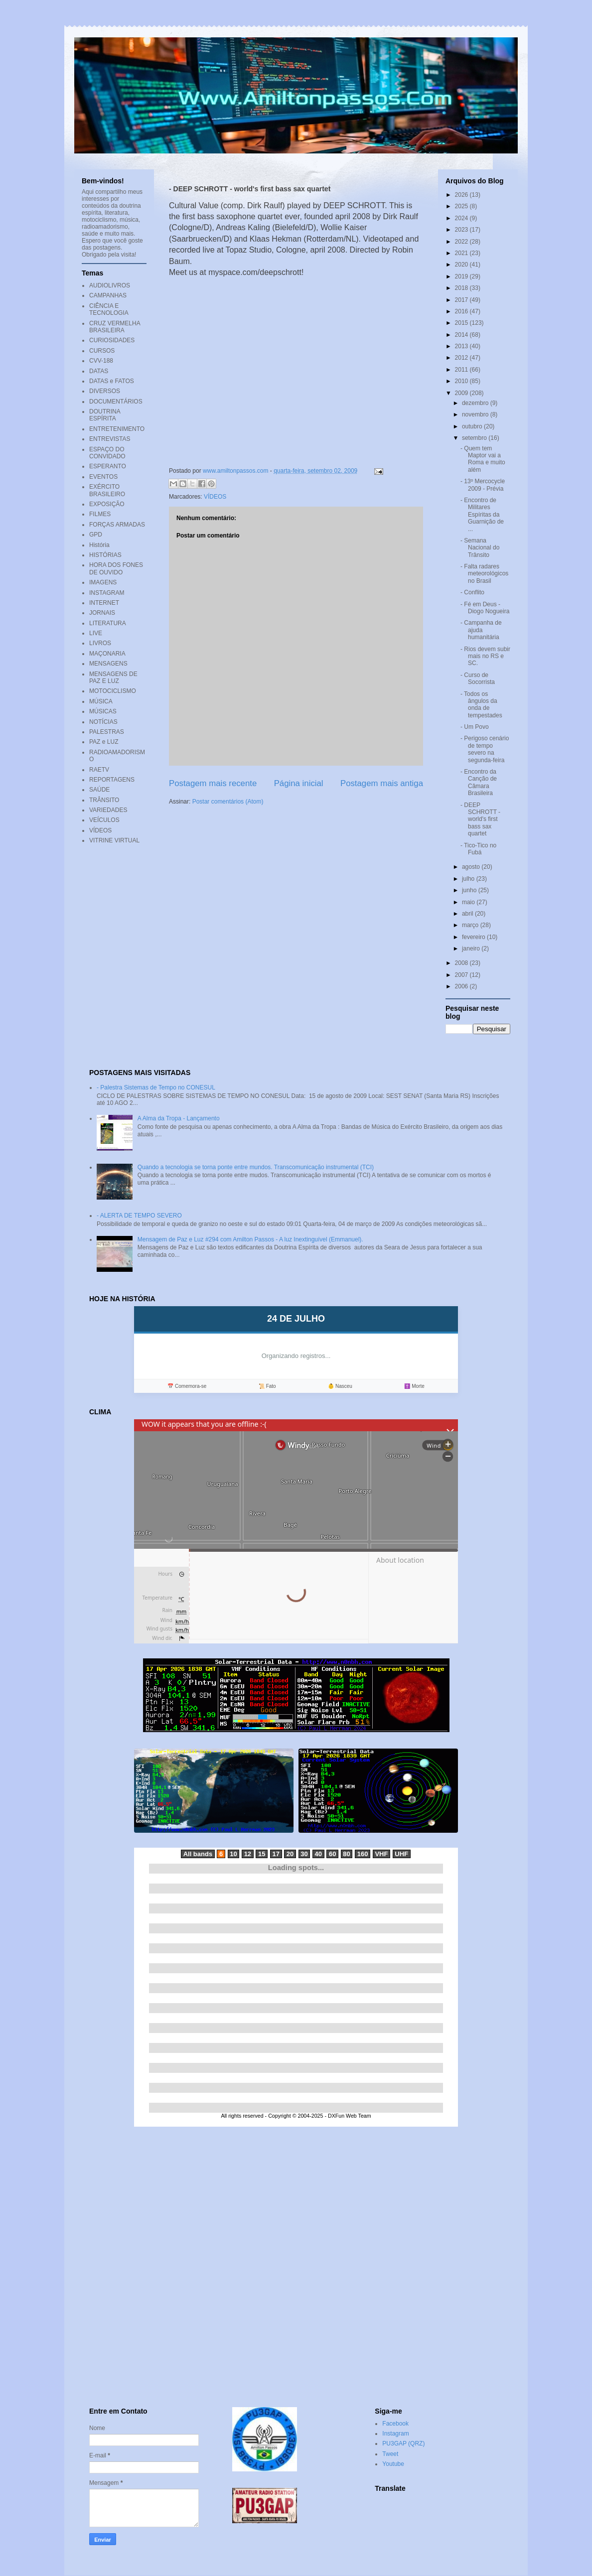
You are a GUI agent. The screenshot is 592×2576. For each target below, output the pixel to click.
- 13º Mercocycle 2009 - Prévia (482, 485)
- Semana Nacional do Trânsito (479, 547)
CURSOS (102, 350)
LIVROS (100, 643)
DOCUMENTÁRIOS (116, 401)
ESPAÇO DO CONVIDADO (107, 453)
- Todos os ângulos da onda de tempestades (481, 704)
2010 (462, 381)
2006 (462, 986)
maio (469, 902)
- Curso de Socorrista (477, 678)
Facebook (395, 2423)
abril (468, 913)
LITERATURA (107, 623)
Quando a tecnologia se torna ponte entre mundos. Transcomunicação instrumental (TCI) (256, 1167)
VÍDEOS (215, 496)
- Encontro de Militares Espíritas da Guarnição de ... (482, 515)
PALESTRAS (106, 731)
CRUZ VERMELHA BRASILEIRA (114, 327)
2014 (462, 334)
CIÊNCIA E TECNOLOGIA (109, 309)
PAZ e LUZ (103, 741)
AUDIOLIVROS (109, 285)
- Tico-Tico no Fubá (478, 849)
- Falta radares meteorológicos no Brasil (484, 573)
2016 (462, 311)
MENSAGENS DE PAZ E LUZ (113, 677)
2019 (462, 276)
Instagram (395, 2433)
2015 (462, 322)
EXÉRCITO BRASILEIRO (107, 490)
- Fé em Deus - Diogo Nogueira (484, 608)
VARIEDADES (108, 810)
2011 (462, 369)
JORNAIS (102, 612)
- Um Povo (474, 726)
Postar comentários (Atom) (228, 801)
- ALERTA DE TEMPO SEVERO (139, 1215)
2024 (462, 218)
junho (470, 890)
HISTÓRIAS (105, 554)
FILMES (100, 514)
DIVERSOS (104, 391)
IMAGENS (103, 582)
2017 (462, 299)
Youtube (393, 2463)
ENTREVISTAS (109, 438)
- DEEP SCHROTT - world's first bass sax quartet (480, 819)
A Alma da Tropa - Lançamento (179, 1118)
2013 (462, 346)
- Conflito (472, 592)
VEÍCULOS (104, 819)
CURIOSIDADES (112, 340)
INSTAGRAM (106, 592)
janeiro (471, 948)
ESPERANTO (107, 466)
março (471, 925)
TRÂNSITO (104, 800)
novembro (476, 414)
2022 (462, 241)
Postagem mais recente (213, 783)
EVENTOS (103, 476)
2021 (462, 253)
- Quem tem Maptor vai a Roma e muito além (482, 459)
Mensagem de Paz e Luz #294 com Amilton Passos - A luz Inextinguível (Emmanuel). (250, 1239)
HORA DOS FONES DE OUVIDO (116, 568)
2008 (462, 962)
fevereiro (474, 937)
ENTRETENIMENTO (117, 428)
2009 (462, 393)
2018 (462, 287)
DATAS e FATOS (111, 381)
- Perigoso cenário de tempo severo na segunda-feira (484, 749)
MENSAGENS (108, 663)
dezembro (476, 403)
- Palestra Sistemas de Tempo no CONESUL (156, 1087)
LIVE (95, 633)
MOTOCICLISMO (112, 690)
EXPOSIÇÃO (107, 504)
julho (469, 878)
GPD (95, 534)
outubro (473, 426)
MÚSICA (101, 701)
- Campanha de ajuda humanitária (481, 630)
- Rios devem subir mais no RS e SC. (485, 656)
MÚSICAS (103, 711)
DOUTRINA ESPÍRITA (104, 415)
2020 (462, 264)
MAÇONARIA (107, 653)
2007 (462, 974)
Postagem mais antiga (381, 783)
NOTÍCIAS (103, 721)
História (99, 545)
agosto (471, 866)
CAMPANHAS (108, 295)
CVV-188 (101, 360)
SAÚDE (99, 789)
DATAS (98, 371)
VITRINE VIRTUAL (114, 840)
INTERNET (104, 602)
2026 (462, 194)
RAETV (99, 769)
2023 (462, 229)
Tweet (390, 2453)
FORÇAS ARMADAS (117, 524)
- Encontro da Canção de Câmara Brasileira (478, 782)
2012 (462, 357)
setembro (475, 437)
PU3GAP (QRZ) (403, 2443)
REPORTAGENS (112, 779)
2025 (462, 206)
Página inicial (298, 783)
